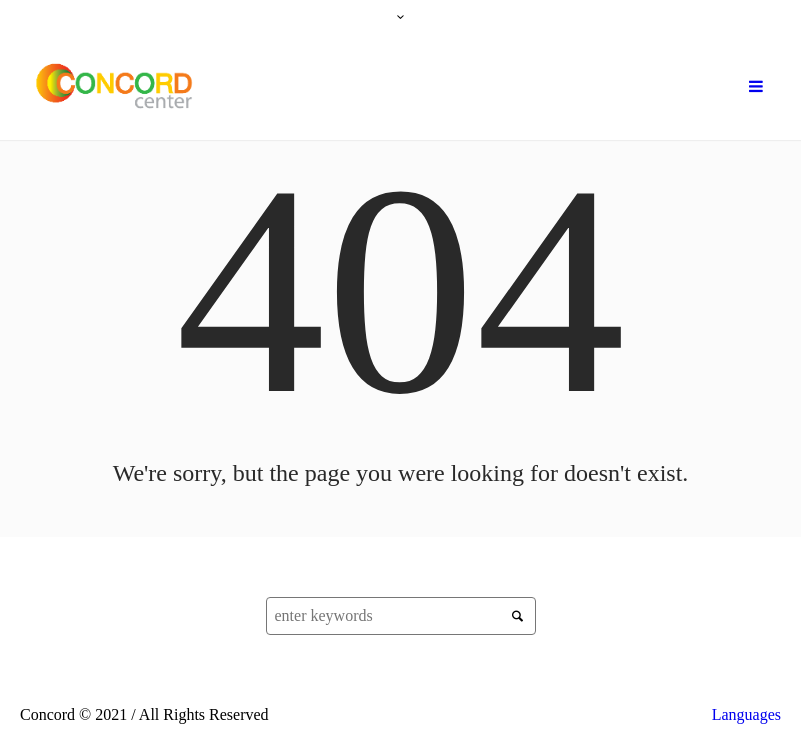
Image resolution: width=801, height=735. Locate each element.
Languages (746, 714)
